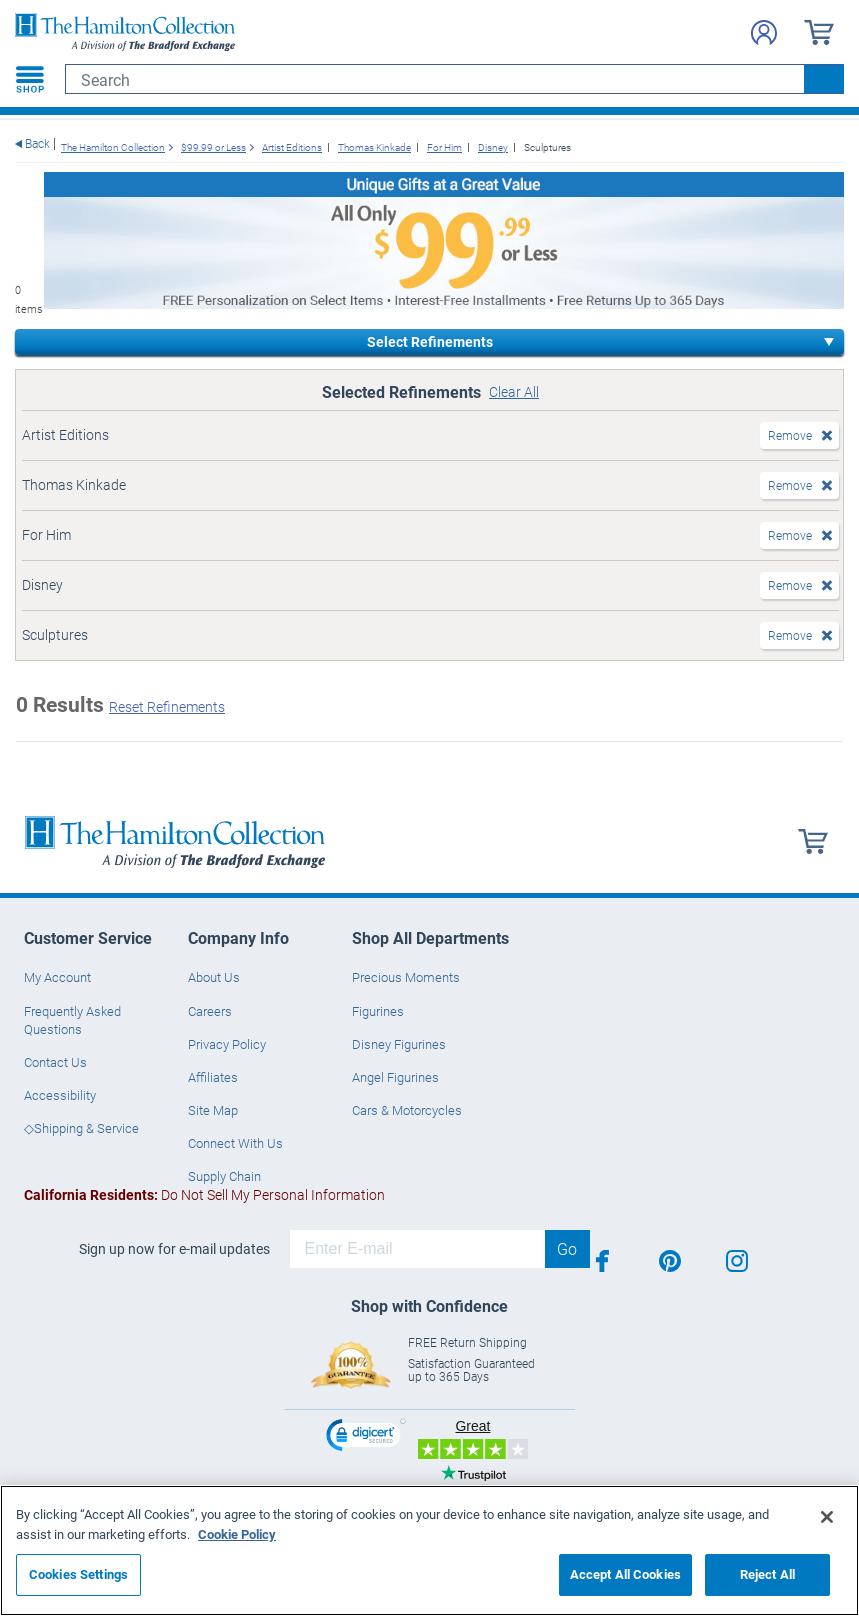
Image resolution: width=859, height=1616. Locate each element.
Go (567, 1248)
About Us (214, 977)
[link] (366, 1437)
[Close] (827, 1517)
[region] (429, 1550)
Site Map (213, 1110)
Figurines (378, 1011)
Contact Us (55, 1062)
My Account (57, 977)
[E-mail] (417, 1249)
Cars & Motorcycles (407, 1110)
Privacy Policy (227, 1044)
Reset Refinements (167, 706)
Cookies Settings (78, 1574)
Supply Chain (224, 1176)
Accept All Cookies (625, 1574)
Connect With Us (235, 1143)
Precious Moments (406, 977)
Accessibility (60, 1095)
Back (37, 143)
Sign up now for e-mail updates (174, 1249)
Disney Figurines (399, 1044)
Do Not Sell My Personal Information (204, 1194)
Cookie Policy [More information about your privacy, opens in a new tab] (237, 1534)
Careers (210, 1011)
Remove (790, 435)
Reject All (767, 1574)
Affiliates (213, 1077)
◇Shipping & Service (81, 1128)
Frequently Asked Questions (72, 1020)
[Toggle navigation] (30, 79)
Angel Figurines (395, 1077)
